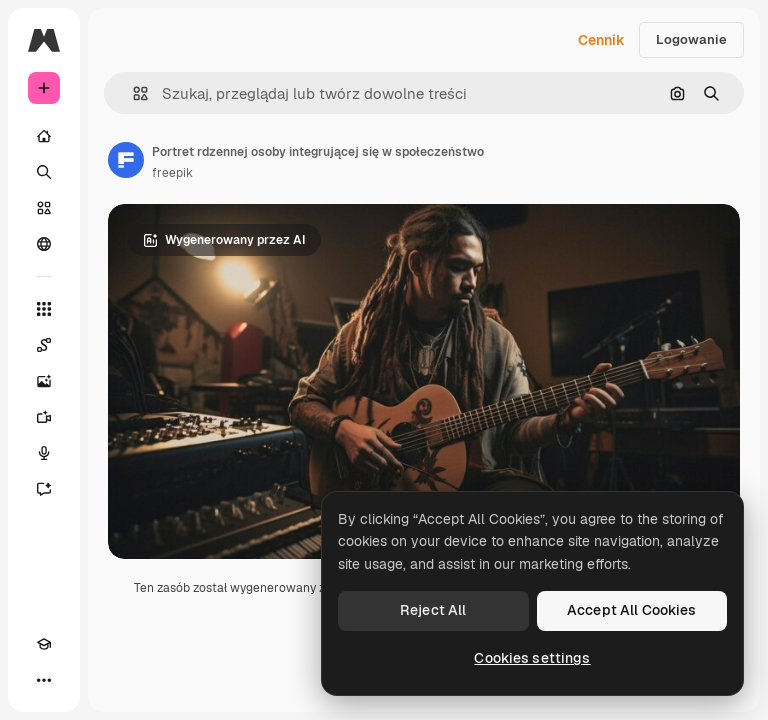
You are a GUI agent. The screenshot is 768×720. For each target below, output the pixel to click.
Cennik (601, 40)
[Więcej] (44, 680)
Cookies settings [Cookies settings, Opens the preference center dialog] (532, 658)
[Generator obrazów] (44, 381)
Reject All (433, 610)
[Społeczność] (44, 244)
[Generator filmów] (44, 417)
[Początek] (44, 136)
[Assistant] (44, 489)
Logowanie (691, 39)
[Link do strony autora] (126, 160)
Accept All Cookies (632, 610)
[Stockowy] (44, 208)
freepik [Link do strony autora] (172, 173)
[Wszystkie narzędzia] (44, 309)
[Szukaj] (44, 172)
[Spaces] (44, 345)
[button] (132, 93)
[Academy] (44, 644)
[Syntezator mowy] (44, 453)
